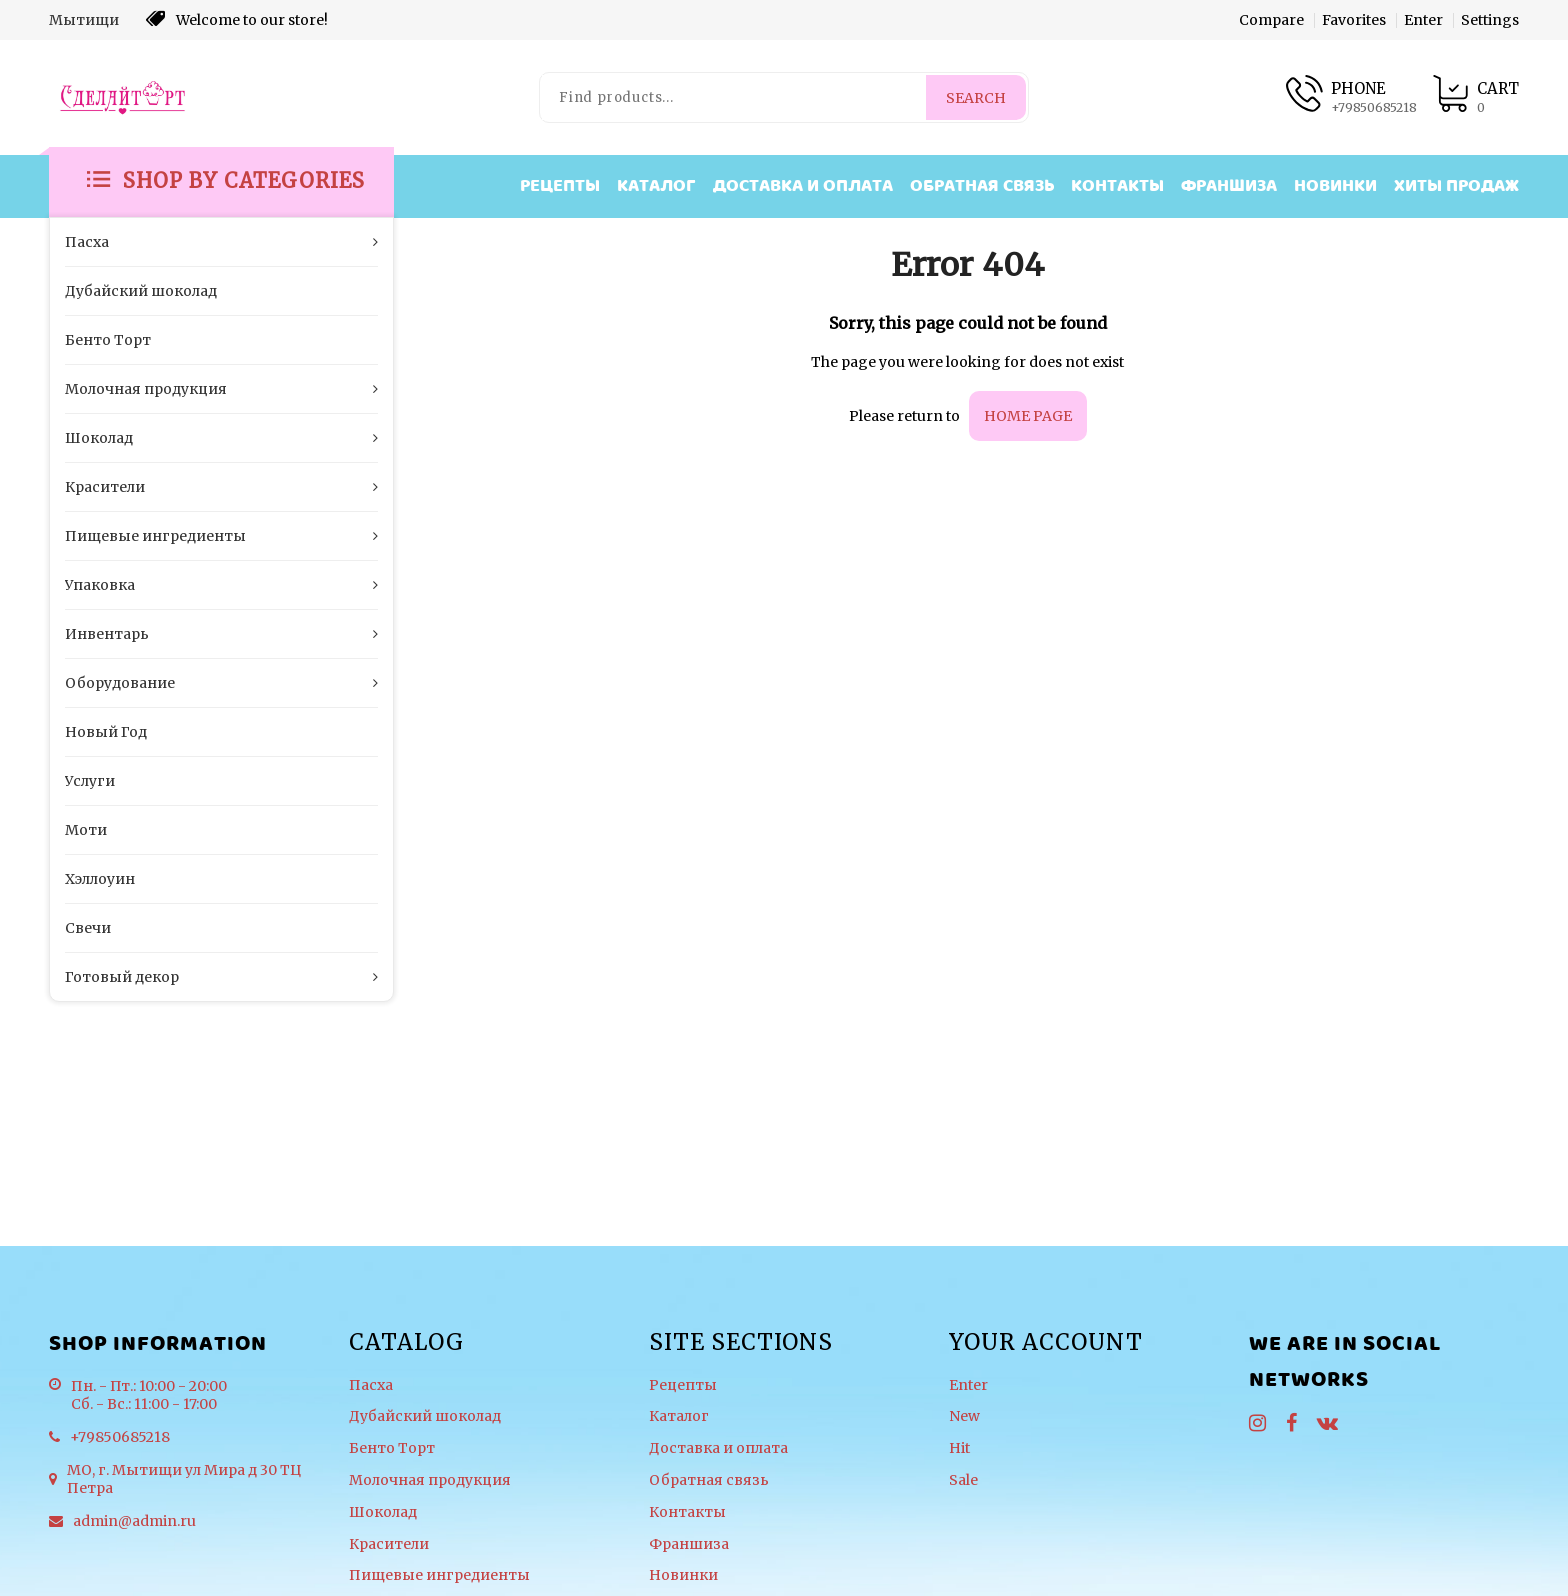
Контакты (1117, 186)
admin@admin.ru (134, 1521)
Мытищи (84, 20)
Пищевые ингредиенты (439, 1575)
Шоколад (383, 1512)
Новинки (1335, 186)
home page (1028, 416)
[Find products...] (734, 97)
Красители (389, 1544)
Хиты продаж (1456, 186)
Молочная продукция (430, 1480)
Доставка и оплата (803, 186)
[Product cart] (1475, 97)
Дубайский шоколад (425, 1416)
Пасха (371, 1385)
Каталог (656, 186)
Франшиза (1229, 186)
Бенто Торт (392, 1448)
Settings (1490, 20)
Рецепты (560, 186)
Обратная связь (982, 186)
